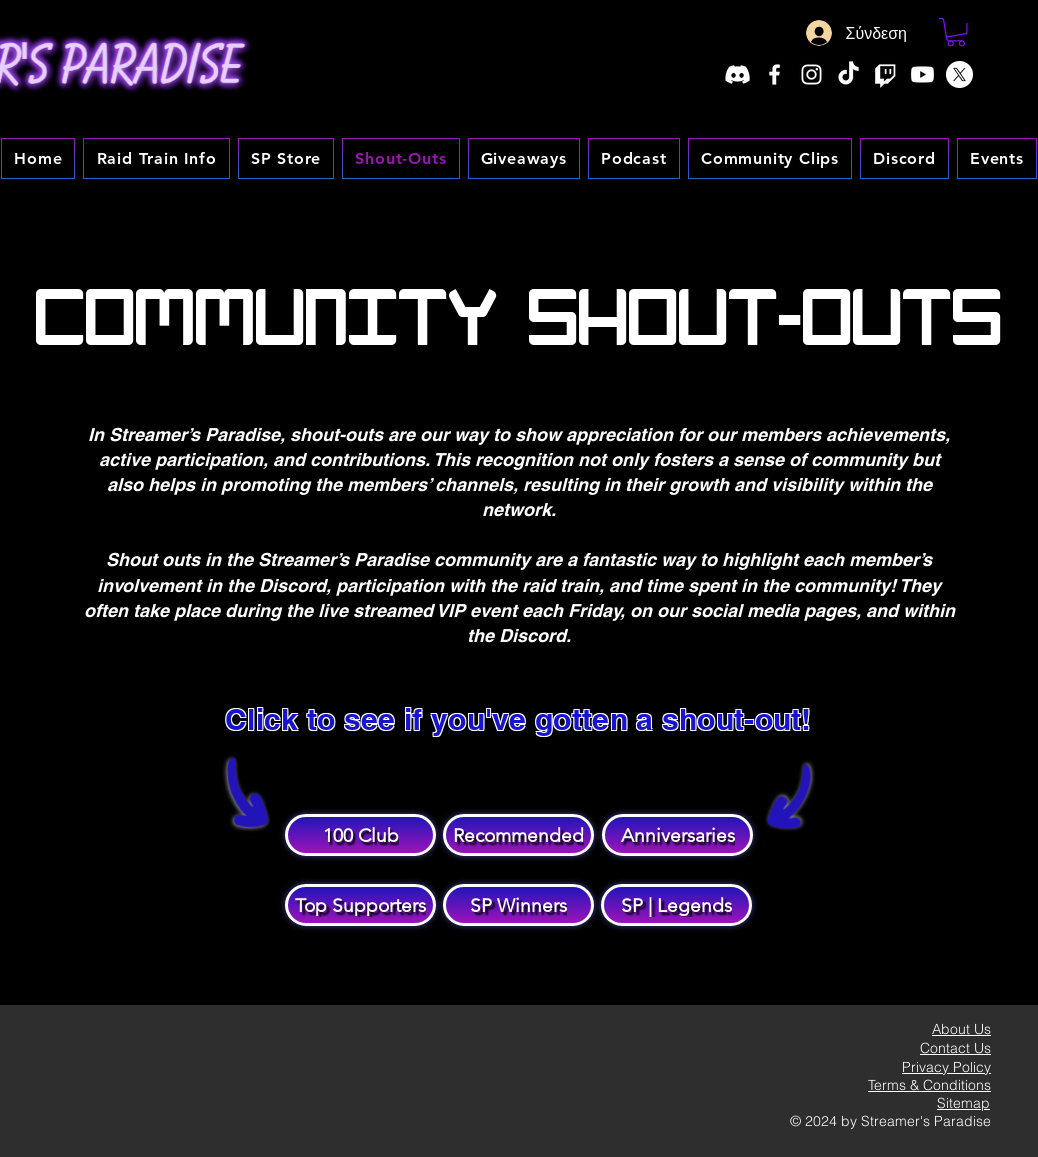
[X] (959, 74)
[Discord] (737, 74)
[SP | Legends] (676, 905)
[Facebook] (774, 74)
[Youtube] (922, 74)
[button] (956, 32)
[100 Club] (360, 835)
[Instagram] (811, 74)
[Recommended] (518, 835)
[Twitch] (885, 74)
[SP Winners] (518, 905)
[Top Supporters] (360, 905)
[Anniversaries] (677, 835)
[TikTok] (848, 74)
